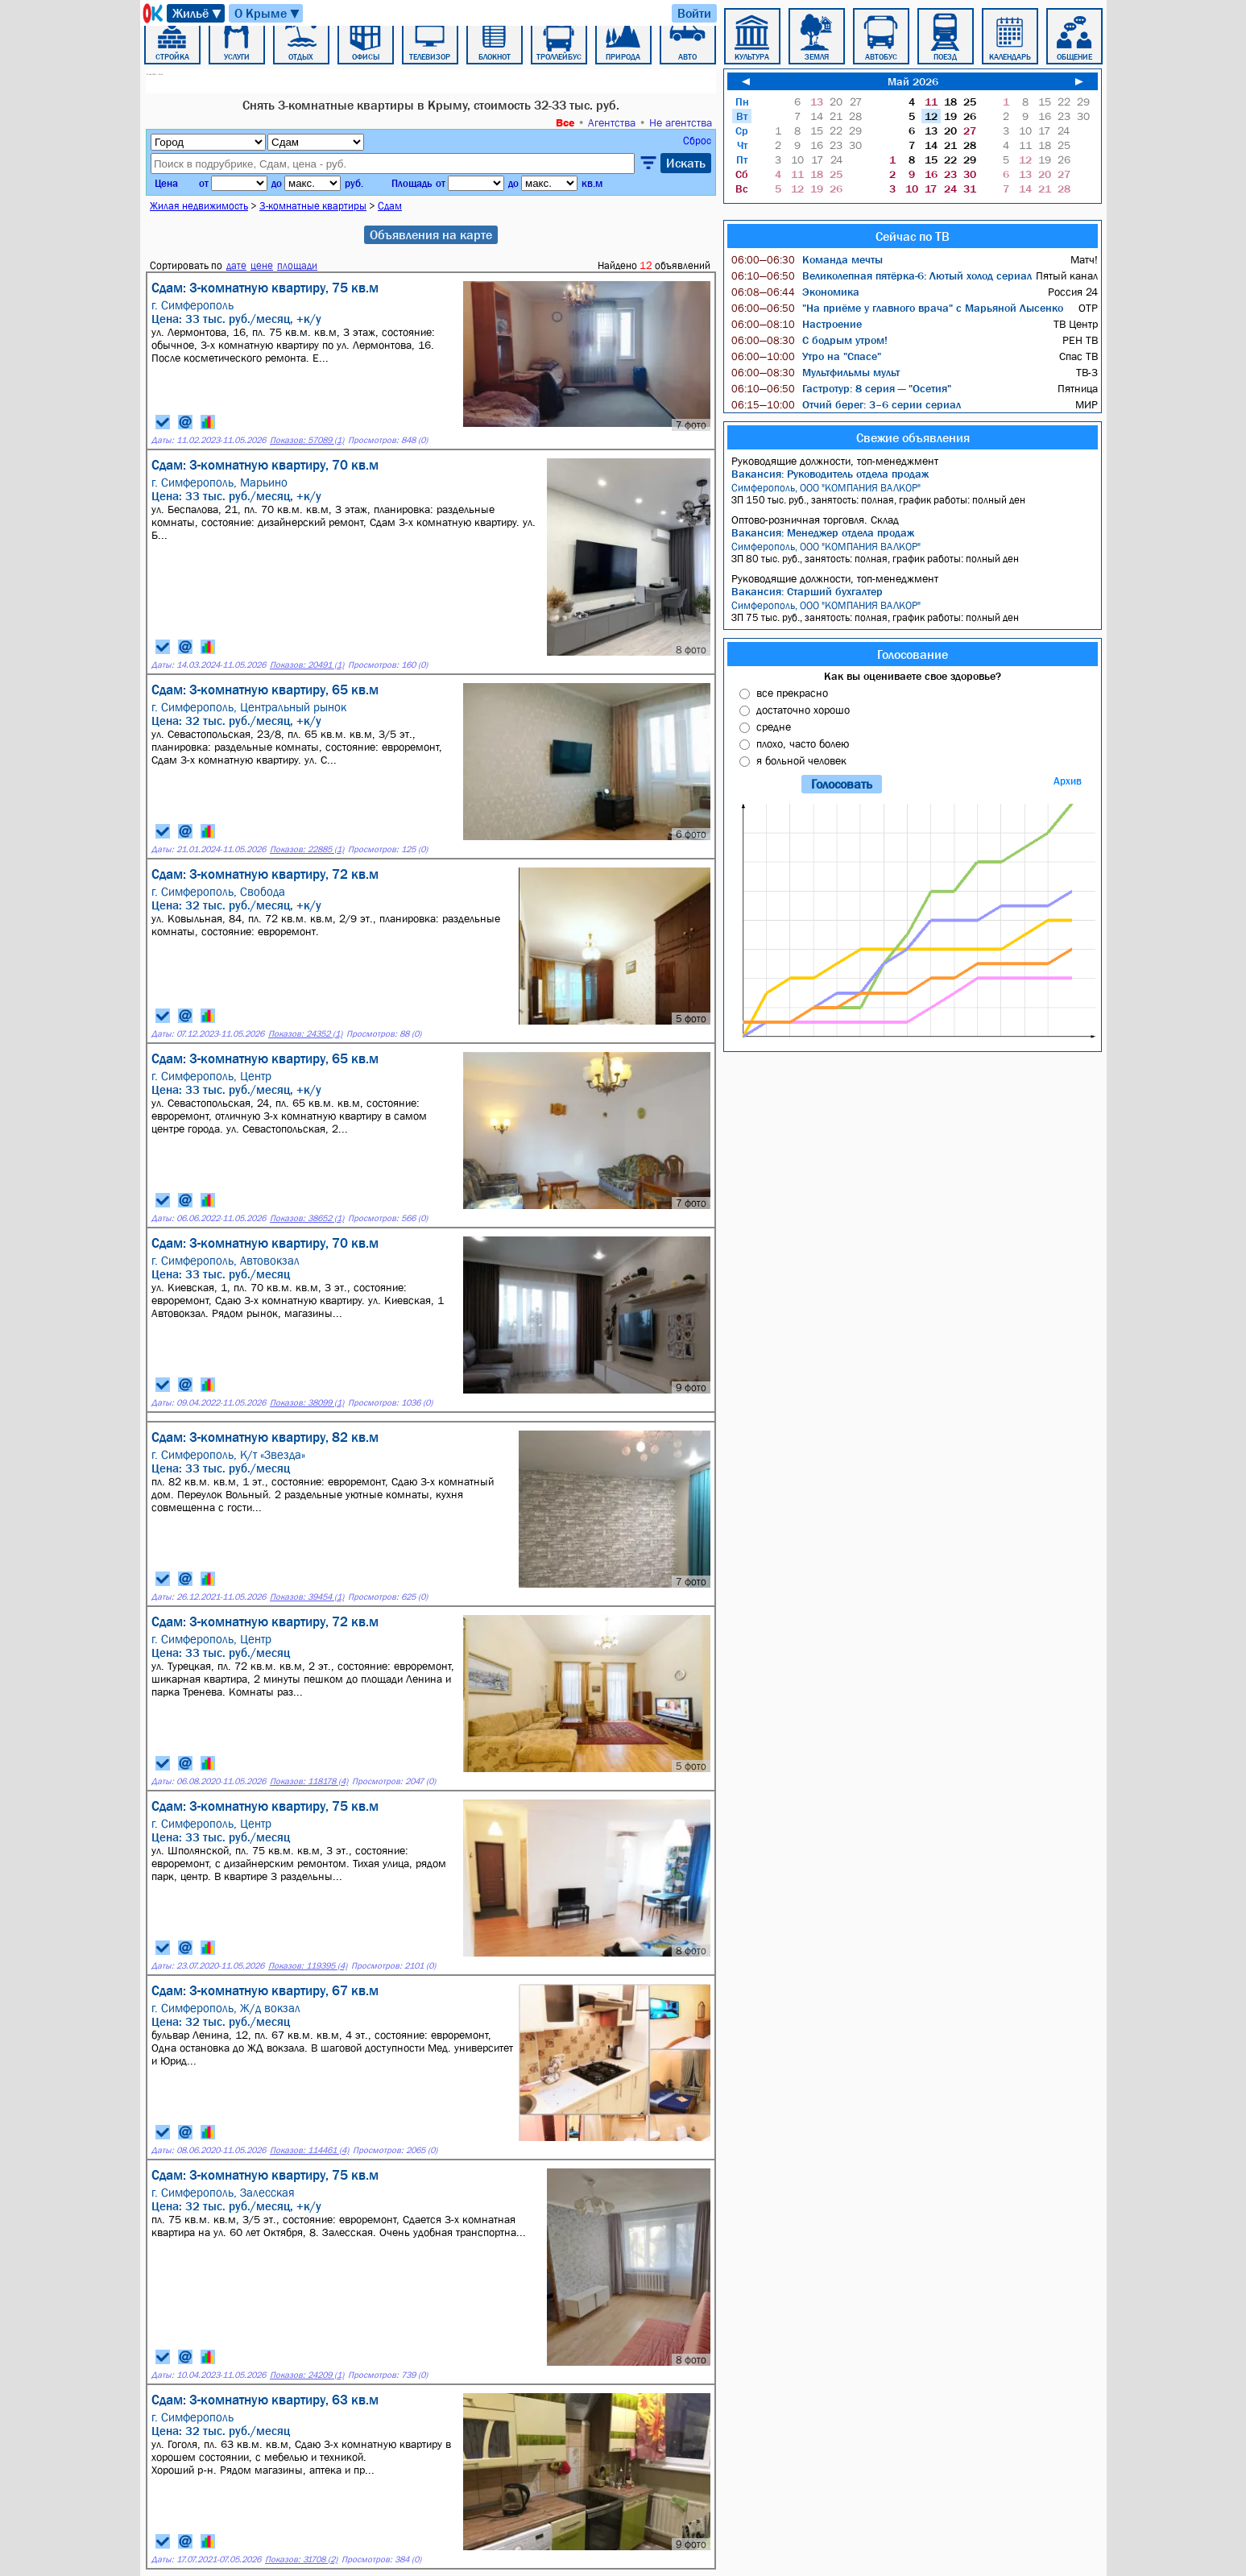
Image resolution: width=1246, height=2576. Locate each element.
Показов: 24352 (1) (305, 1033)
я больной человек (801, 760)
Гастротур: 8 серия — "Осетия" (841, 388)
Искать (686, 162)
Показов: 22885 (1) (307, 849)
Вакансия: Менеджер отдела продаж (822, 532)
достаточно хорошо (803, 709)
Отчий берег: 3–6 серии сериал (846, 404)
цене (261, 265)
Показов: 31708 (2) (301, 2559)
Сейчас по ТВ (913, 236)
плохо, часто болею (802, 743)
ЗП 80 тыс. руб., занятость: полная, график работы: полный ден (914, 552)
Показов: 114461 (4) (309, 2150)
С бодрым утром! (809, 339)
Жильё (197, 13)
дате (236, 265)
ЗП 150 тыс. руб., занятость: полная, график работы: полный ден (914, 494)
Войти (694, 13)
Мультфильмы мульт (815, 372)
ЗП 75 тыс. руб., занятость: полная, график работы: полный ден (914, 611)
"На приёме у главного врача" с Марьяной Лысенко (897, 307)
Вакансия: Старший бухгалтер (807, 591)
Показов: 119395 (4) (307, 1965)
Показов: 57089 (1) (307, 440)
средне (773, 726)
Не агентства (680, 122)
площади (297, 265)
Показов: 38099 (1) (307, 1402)
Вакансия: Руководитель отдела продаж (830, 473)
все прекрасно (792, 692)
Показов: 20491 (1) (307, 665)
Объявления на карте (431, 234)
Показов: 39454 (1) (307, 1596)
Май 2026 (913, 81)
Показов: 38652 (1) (307, 1218)
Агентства (611, 122)
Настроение (796, 323)
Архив (1068, 781)
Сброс (697, 141)
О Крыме (267, 13)
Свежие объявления (913, 437)
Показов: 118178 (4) (309, 1781)
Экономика (795, 291)
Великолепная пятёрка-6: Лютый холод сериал (881, 275)
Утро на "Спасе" (806, 356)
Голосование (912, 654)
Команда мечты (807, 259)
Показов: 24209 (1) (307, 2375)
